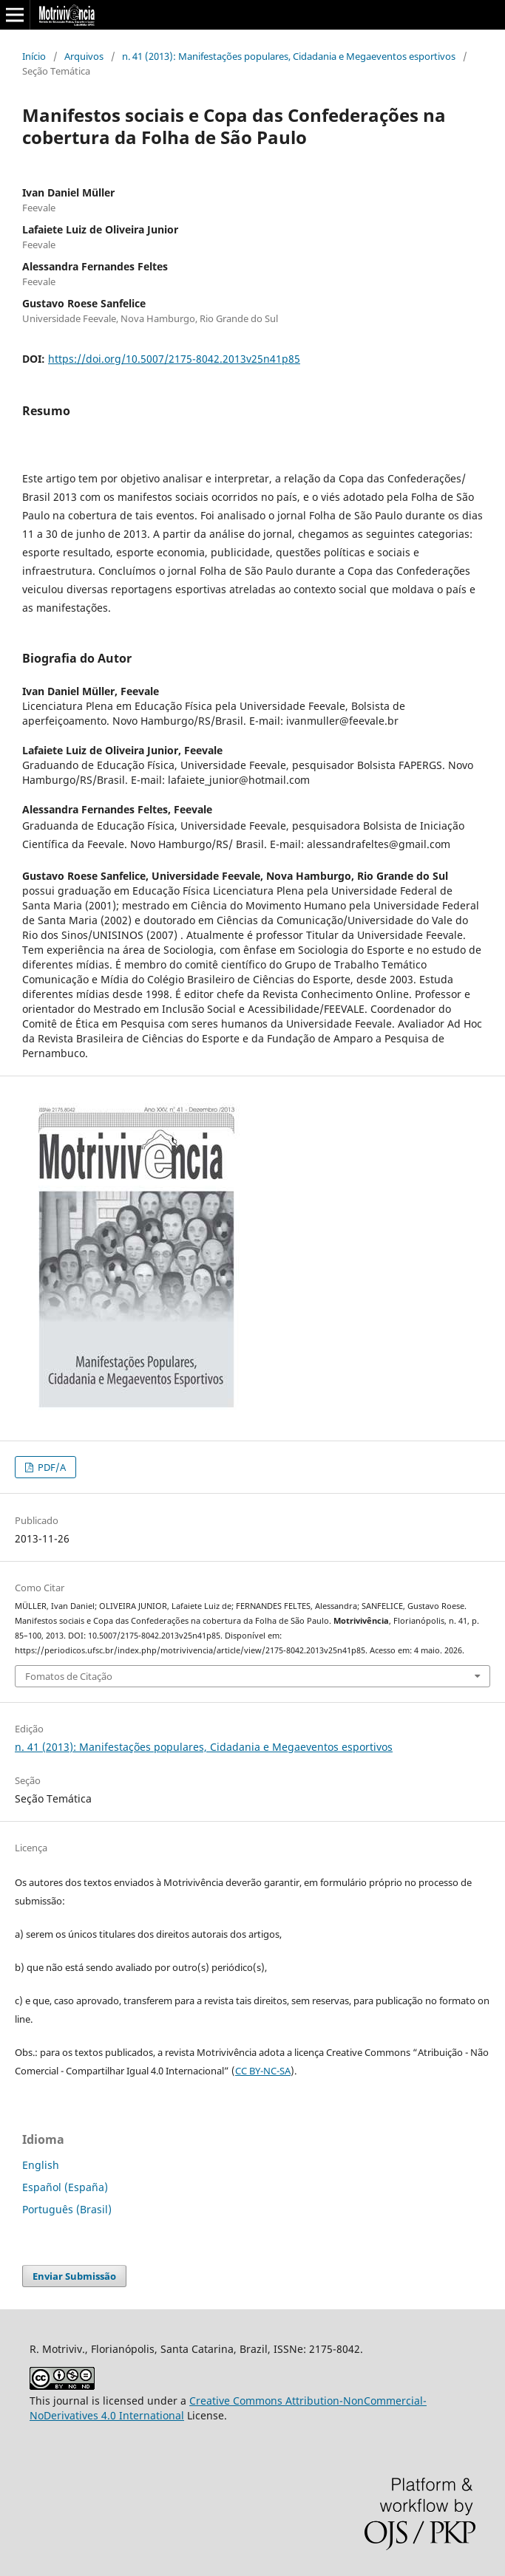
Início (34, 56)
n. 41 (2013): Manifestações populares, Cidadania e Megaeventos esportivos (288, 56)
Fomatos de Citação (68, 1676)
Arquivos (84, 56)
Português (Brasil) (67, 2209)
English (40, 2165)
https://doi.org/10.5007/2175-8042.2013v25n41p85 (174, 359)
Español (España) (65, 2187)
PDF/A (50, 1467)
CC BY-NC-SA (263, 2070)
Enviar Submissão (74, 2276)
